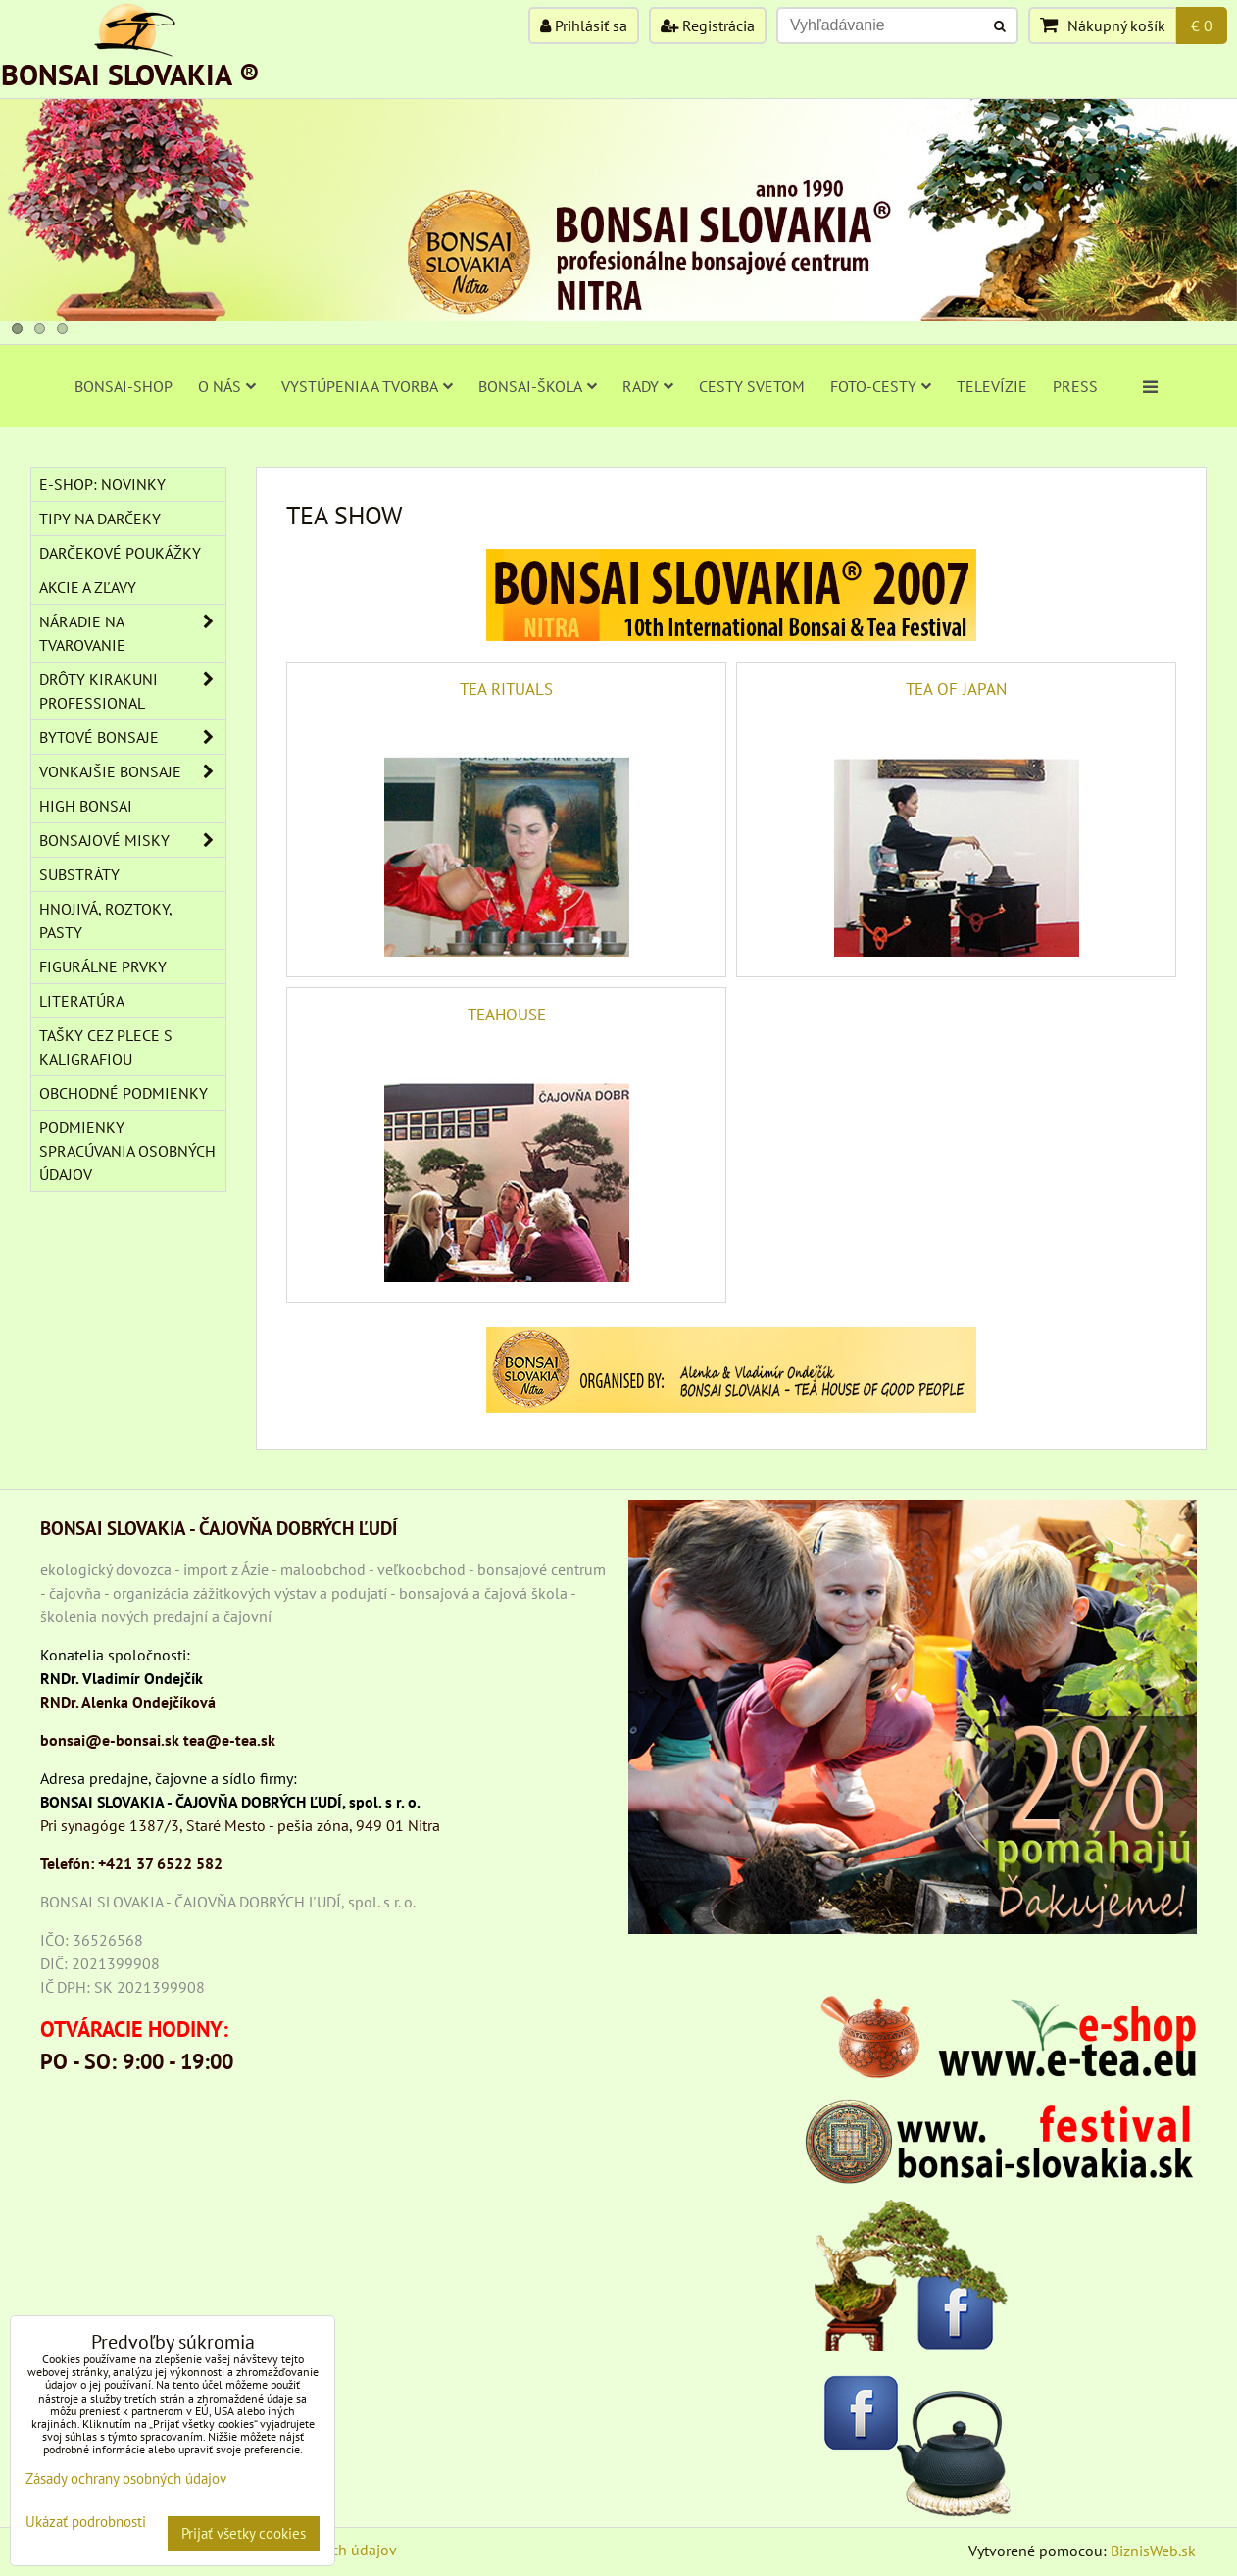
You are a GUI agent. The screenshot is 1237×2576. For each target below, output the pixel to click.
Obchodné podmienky (123, 1093)
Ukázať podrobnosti (85, 2522)
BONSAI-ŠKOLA (537, 386)
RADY (647, 386)
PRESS (1075, 386)
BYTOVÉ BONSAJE (132, 737)
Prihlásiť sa (583, 25)
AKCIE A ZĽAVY (87, 587)
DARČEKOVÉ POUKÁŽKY (120, 553)
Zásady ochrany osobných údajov (125, 2478)
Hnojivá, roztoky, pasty (106, 920)
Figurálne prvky (103, 966)
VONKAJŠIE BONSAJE (132, 771)
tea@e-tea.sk (229, 1740)
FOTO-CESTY (880, 386)
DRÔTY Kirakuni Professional (132, 691)
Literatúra (81, 1001)
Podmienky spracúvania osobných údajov (127, 1150)
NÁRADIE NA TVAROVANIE (132, 633)
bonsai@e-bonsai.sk (109, 1740)
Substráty (79, 874)
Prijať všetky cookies (243, 2533)
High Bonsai (85, 806)
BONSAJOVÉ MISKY (132, 840)
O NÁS (227, 386)
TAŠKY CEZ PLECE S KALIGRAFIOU (106, 1046)
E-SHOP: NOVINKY (102, 484)
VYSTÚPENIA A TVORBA (367, 386)
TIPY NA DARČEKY (100, 518)
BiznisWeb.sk (1153, 2550)
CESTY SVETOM (752, 386)
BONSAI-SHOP (123, 386)
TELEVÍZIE (992, 386)
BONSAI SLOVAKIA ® (130, 74)
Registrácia (708, 25)
